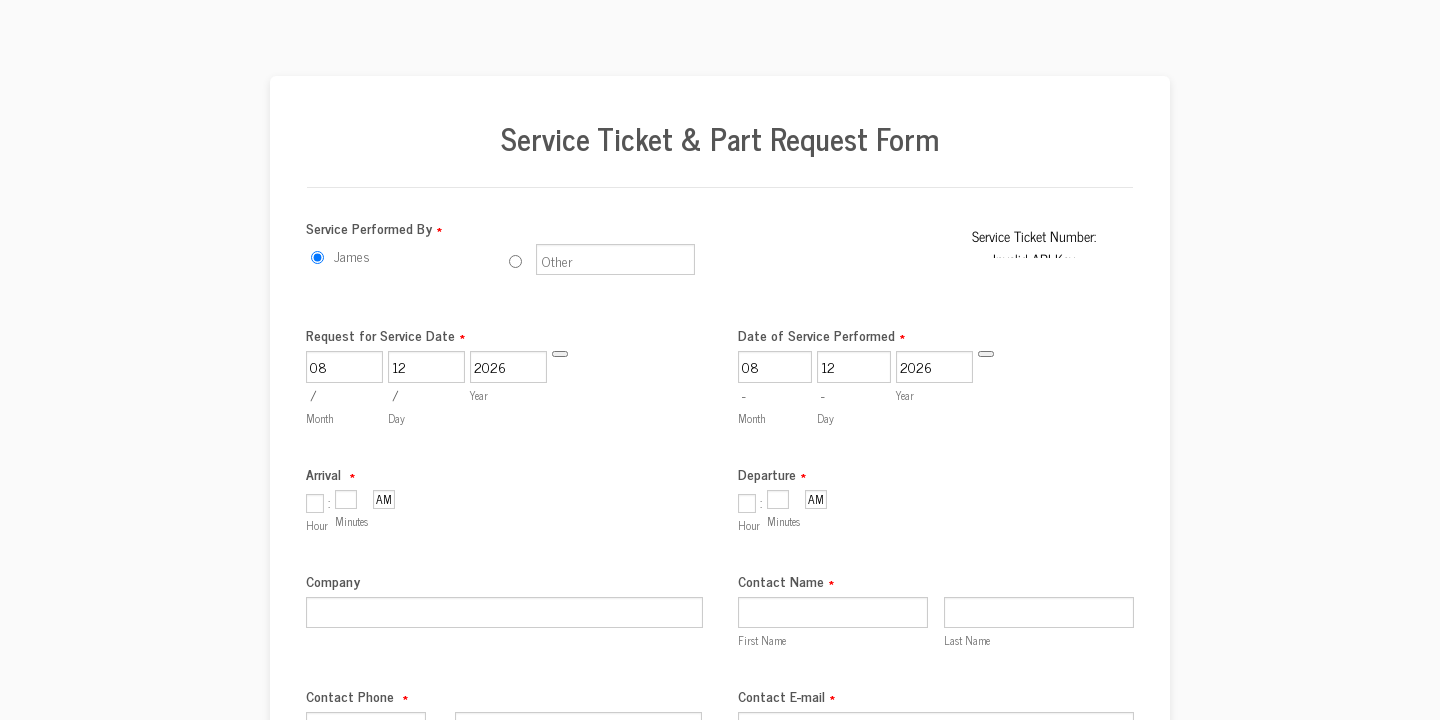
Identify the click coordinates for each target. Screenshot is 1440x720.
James (352, 255)
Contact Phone (357, 695)
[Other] (515, 261)
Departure (772, 473)
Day (396, 418)
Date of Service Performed (821, 334)
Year (479, 395)
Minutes (351, 521)
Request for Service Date (385, 334)
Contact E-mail (786, 695)
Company (333, 580)
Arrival (330, 473)
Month (319, 418)
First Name (762, 640)
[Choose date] (560, 354)
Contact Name (786, 580)
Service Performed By (374, 227)
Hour (317, 525)
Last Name (967, 640)
